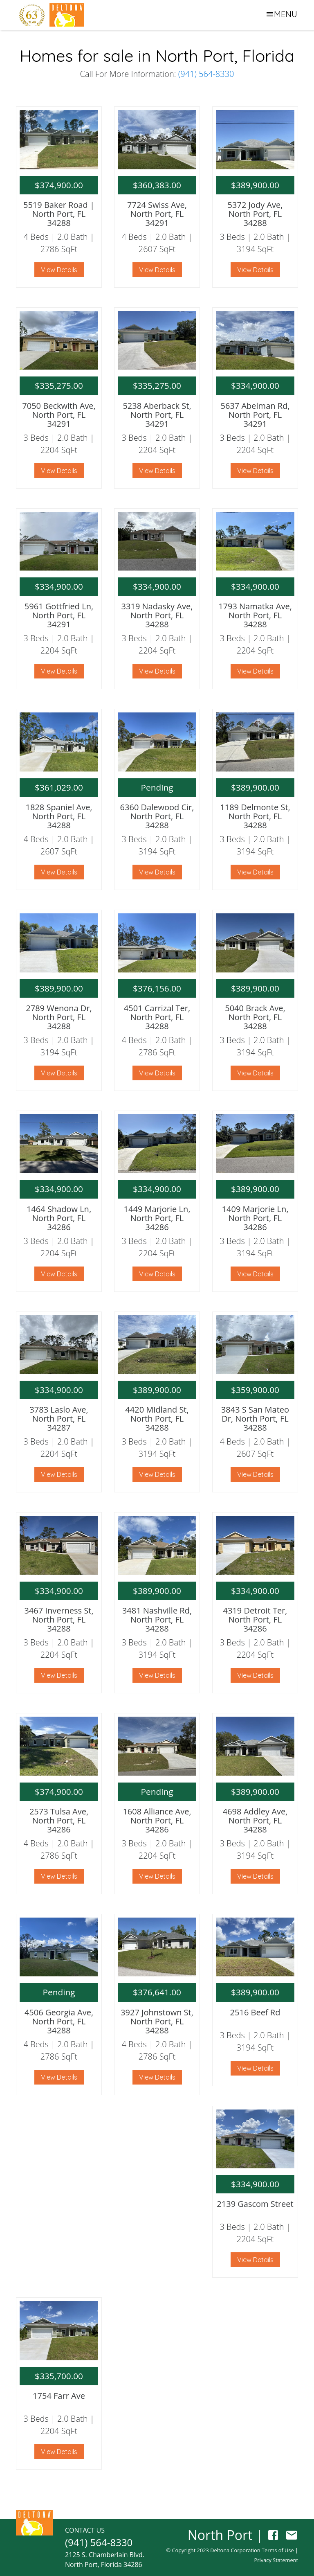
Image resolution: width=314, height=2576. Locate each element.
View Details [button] (59, 270)
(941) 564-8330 (206, 73)
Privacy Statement (276, 2560)
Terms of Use (278, 2550)
